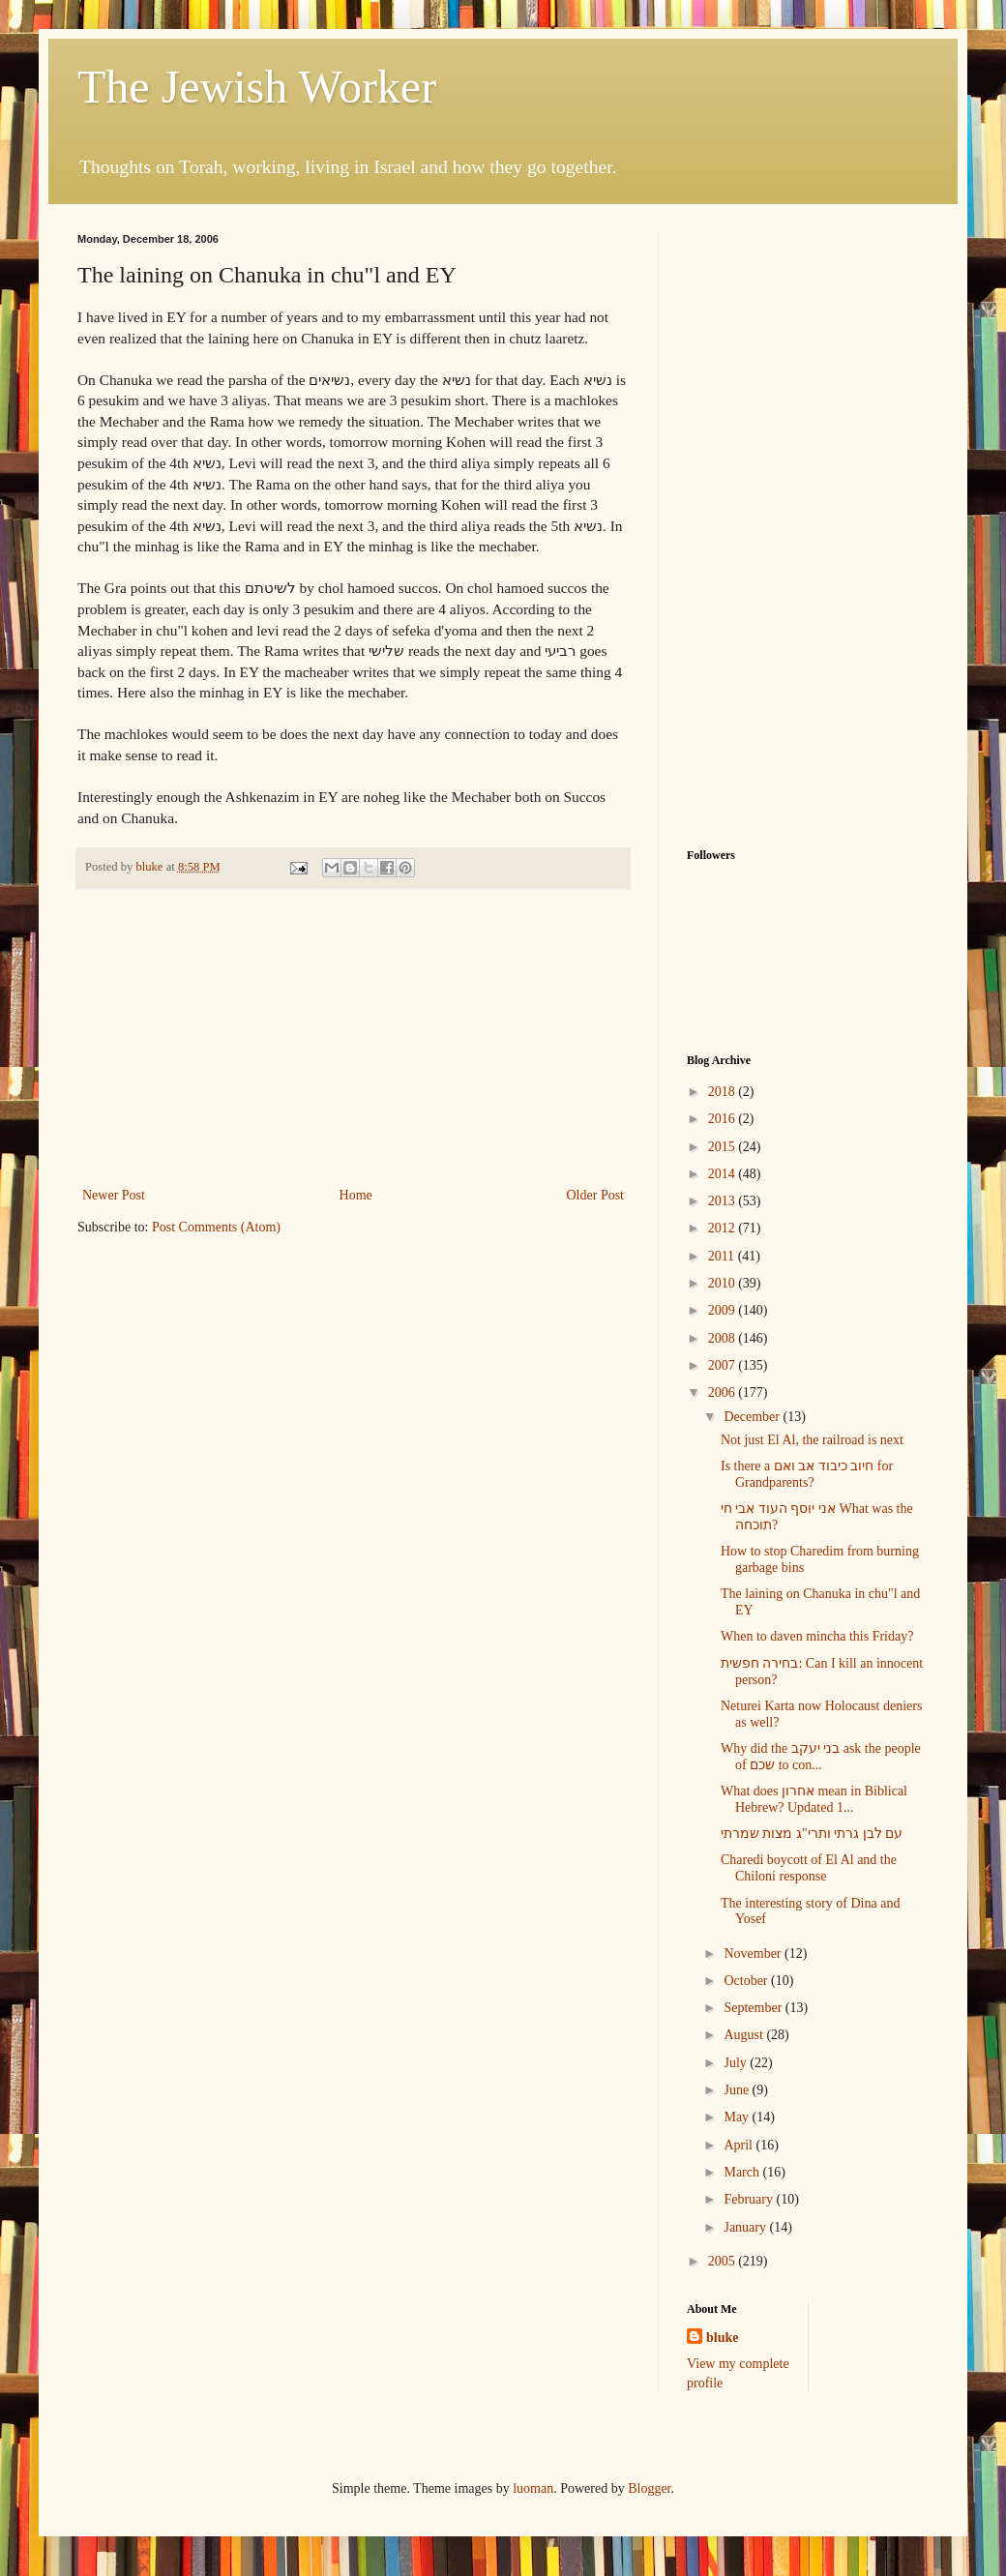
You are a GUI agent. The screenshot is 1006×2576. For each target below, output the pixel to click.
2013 (723, 1201)
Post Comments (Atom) (216, 1227)
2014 (723, 1174)
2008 (723, 1338)
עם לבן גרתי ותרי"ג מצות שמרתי (811, 1833)
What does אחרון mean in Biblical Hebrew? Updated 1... (814, 1799)
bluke (722, 2337)
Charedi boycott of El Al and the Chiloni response (809, 1867)
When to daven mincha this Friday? (817, 1636)
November (754, 1953)
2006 (723, 1392)
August (745, 2035)
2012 (723, 1228)
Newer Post (113, 1195)
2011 (723, 1256)
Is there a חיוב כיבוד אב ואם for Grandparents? (807, 1474)
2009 (723, 1310)
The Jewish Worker (256, 86)
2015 (723, 1147)
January (746, 2227)
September (754, 2007)
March (743, 2172)
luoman (533, 2488)
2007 (723, 1365)
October (747, 1980)
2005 (723, 2261)
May (738, 2117)
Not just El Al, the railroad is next (812, 1440)
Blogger (649, 2488)
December (753, 1416)
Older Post (596, 1195)
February (750, 2199)
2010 (723, 1283)
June (738, 2090)
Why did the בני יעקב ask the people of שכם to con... (821, 1756)
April (739, 2145)
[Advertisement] (353, 1038)
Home (356, 1195)
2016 (723, 1118)
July (737, 2063)
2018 (723, 1091)
